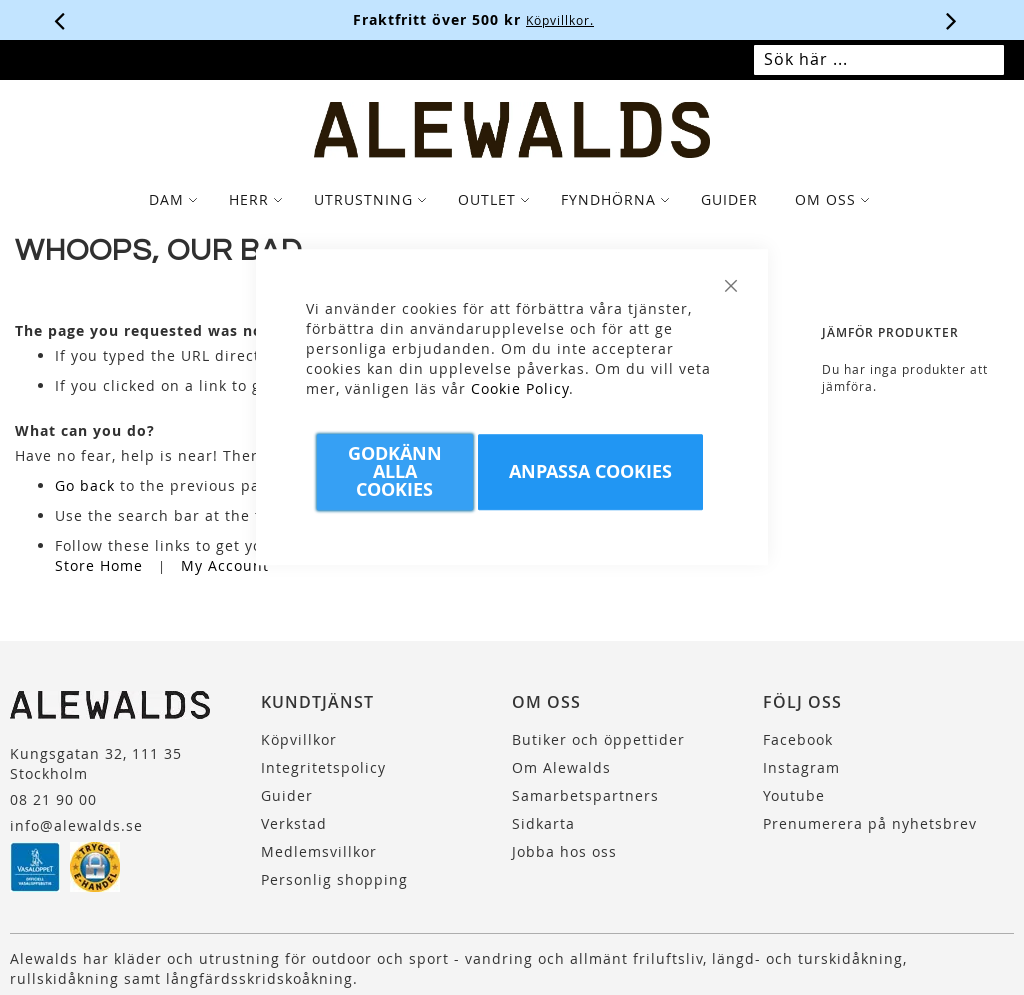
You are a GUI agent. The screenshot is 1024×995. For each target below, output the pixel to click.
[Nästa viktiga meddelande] (952, 20)
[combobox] (879, 60)
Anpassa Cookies (590, 471)
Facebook (798, 739)
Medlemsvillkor (319, 851)
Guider (287, 795)
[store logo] (512, 130)
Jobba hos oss (564, 851)
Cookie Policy (520, 388)
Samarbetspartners (585, 795)
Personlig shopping (334, 879)
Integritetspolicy (323, 767)
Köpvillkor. (599, 20)
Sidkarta (543, 823)
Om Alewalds (561, 767)
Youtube (794, 795)
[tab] (512, 200)
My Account (225, 565)
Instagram (801, 767)
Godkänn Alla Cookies (395, 471)
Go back (85, 485)
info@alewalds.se (76, 825)
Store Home (99, 565)
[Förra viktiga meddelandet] (60, 20)
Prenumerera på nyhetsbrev (870, 823)
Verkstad (294, 823)
